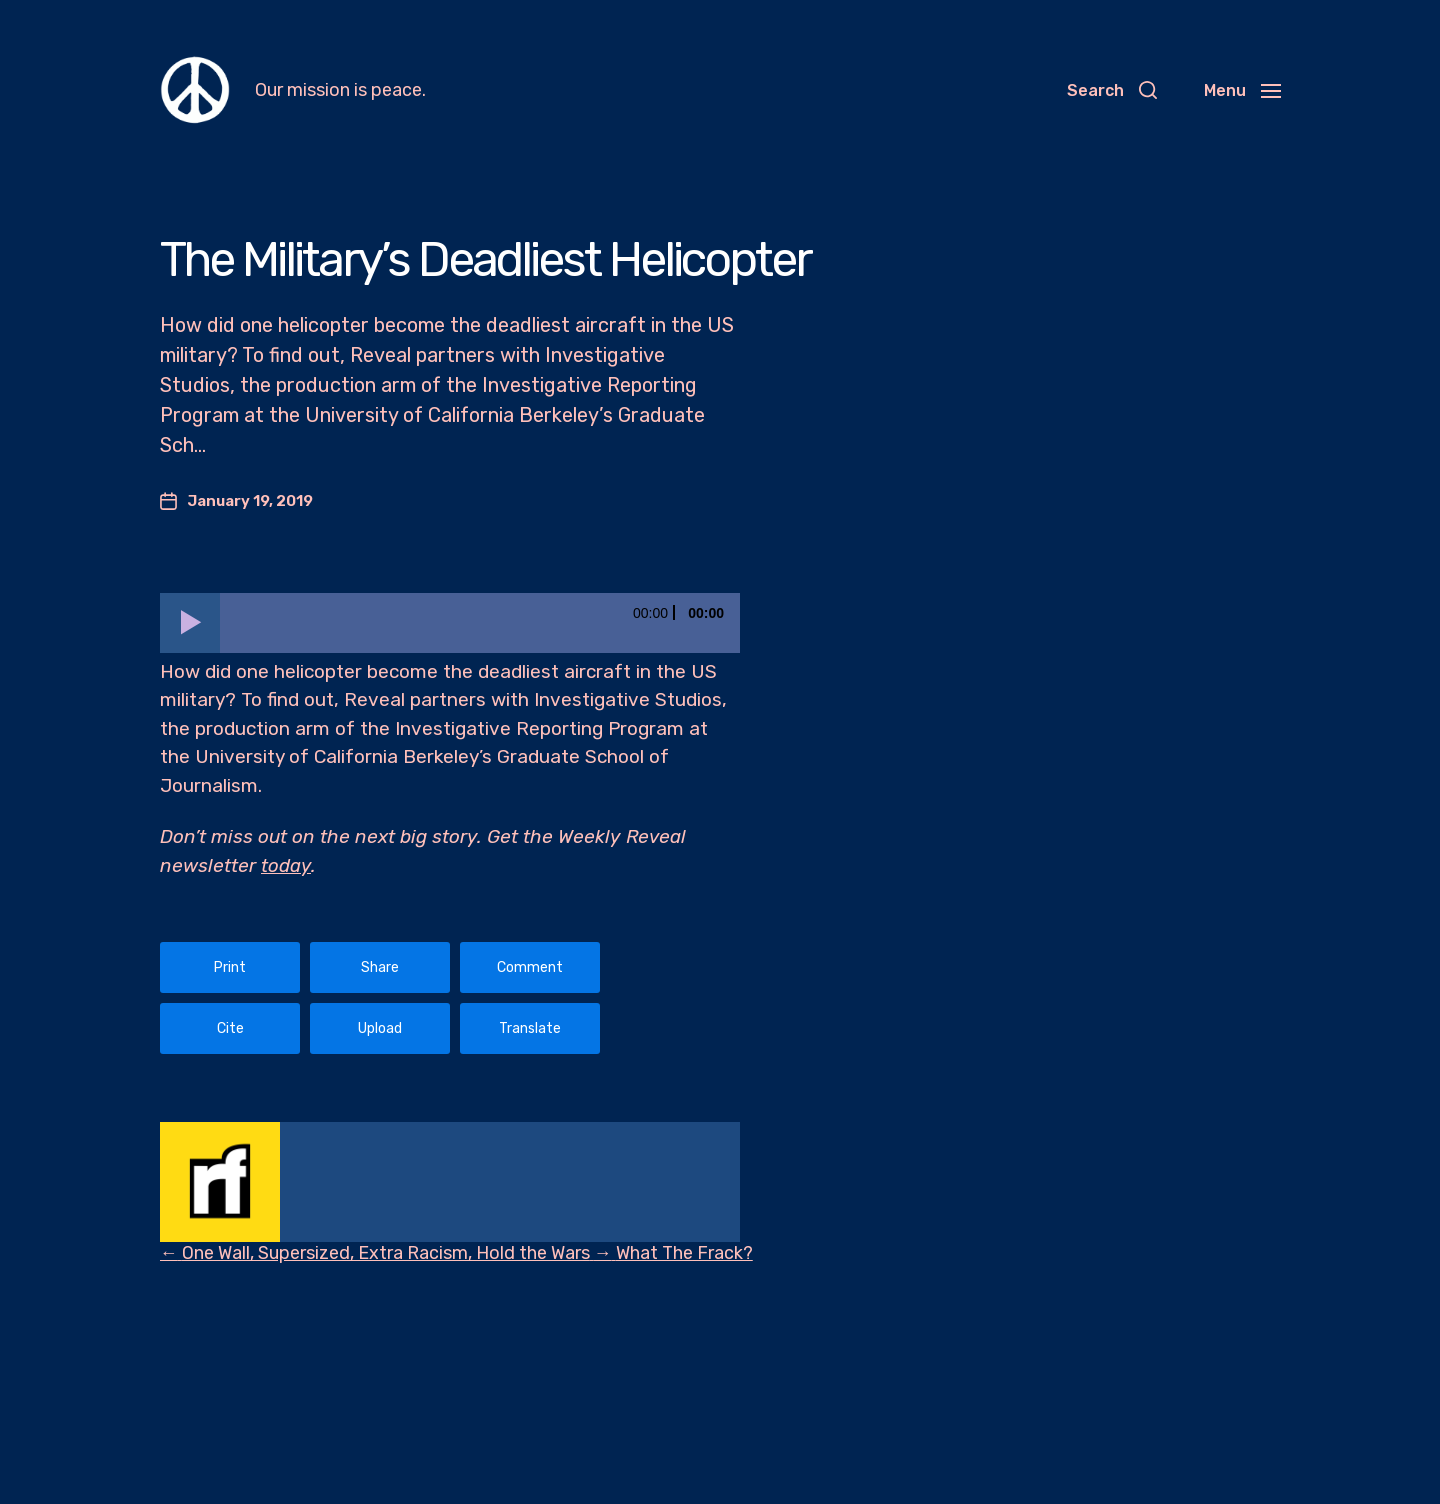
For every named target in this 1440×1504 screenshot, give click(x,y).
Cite (230, 1028)
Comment (530, 967)
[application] (450, 623)
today (286, 865)
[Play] (190, 623)
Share (380, 967)
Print (230, 967)
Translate (530, 1028)
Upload (380, 1028)
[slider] (480, 623)
